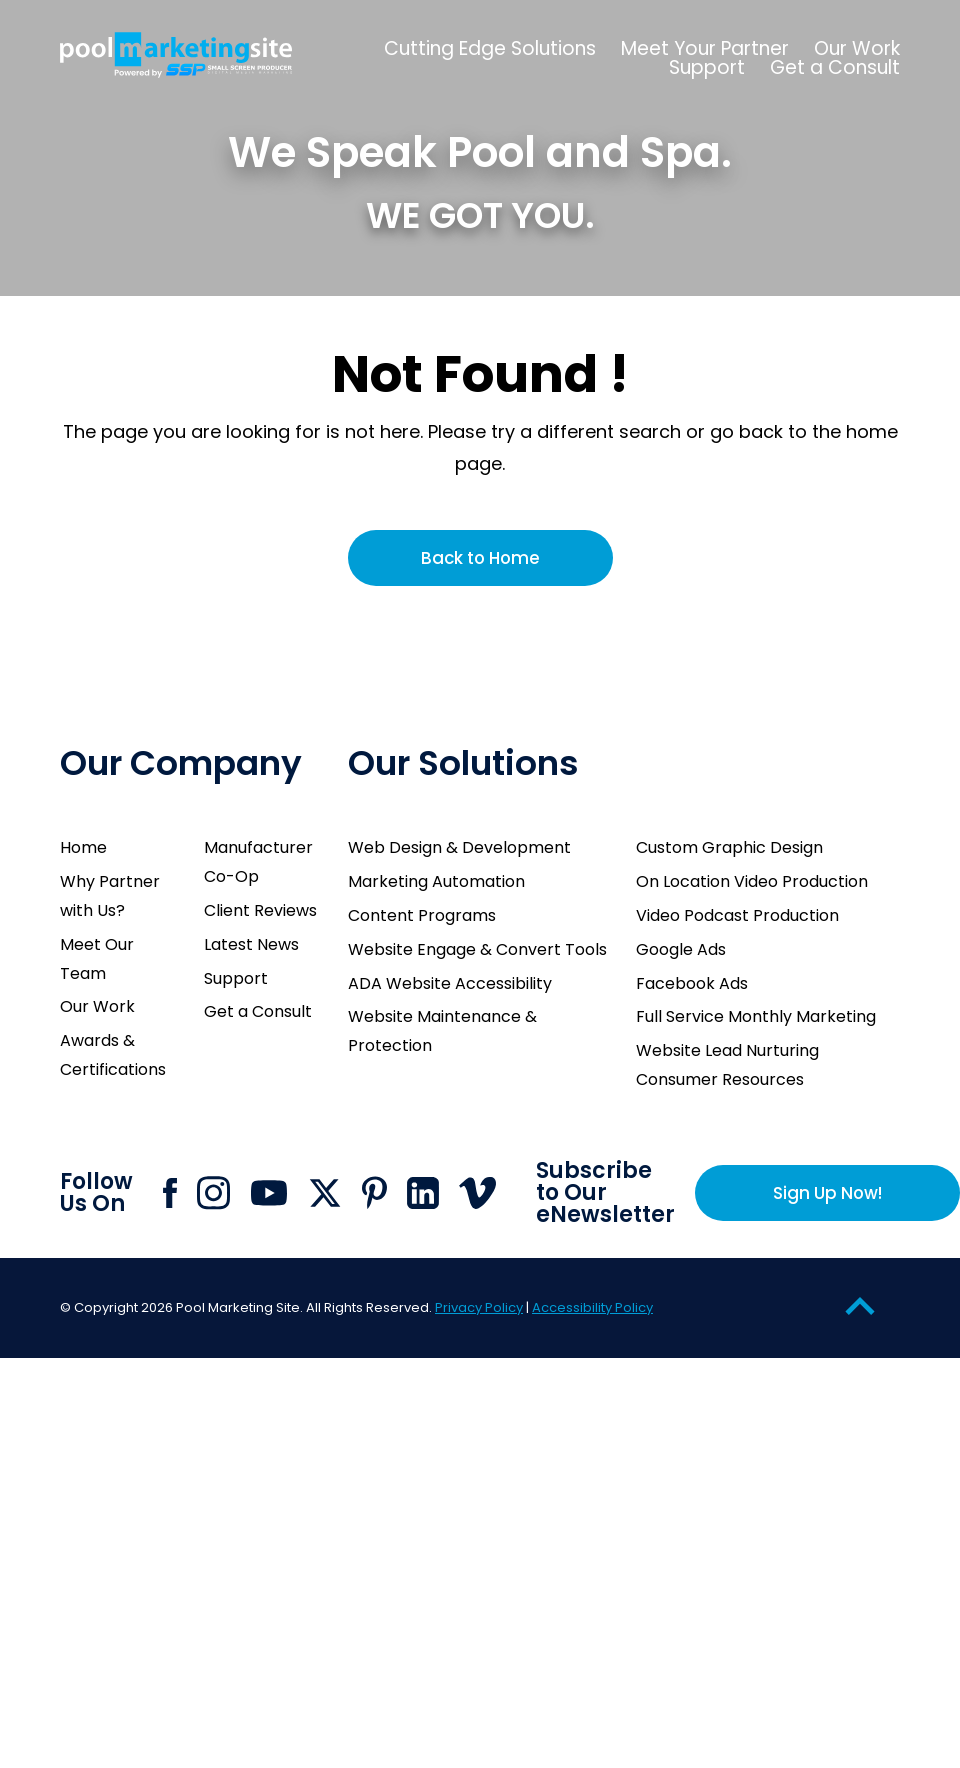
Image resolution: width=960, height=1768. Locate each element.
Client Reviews (260, 910)
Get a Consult (258, 1011)
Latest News (251, 944)
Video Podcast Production (737, 915)
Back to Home (480, 558)
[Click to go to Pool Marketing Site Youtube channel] (269, 1193)
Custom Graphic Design (729, 847)
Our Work (97, 1006)
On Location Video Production (752, 881)
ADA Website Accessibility (450, 983)
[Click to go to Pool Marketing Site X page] (325, 1193)
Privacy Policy (479, 1307)
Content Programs (422, 915)
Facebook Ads (692, 983)
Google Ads (681, 949)
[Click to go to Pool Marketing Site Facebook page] (170, 1193)
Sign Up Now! (827, 1193)
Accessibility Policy (592, 1307)
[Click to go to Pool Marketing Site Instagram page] (213, 1193)
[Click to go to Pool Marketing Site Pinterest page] (374, 1192)
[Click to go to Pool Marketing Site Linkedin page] (423, 1193)
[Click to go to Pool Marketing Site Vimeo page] (477, 1193)
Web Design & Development (459, 847)
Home (83, 847)
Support (236, 978)
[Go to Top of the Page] (860, 1305)
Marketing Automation (436, 881)
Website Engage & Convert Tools (477, 949)
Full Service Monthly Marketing (756, 1016)
